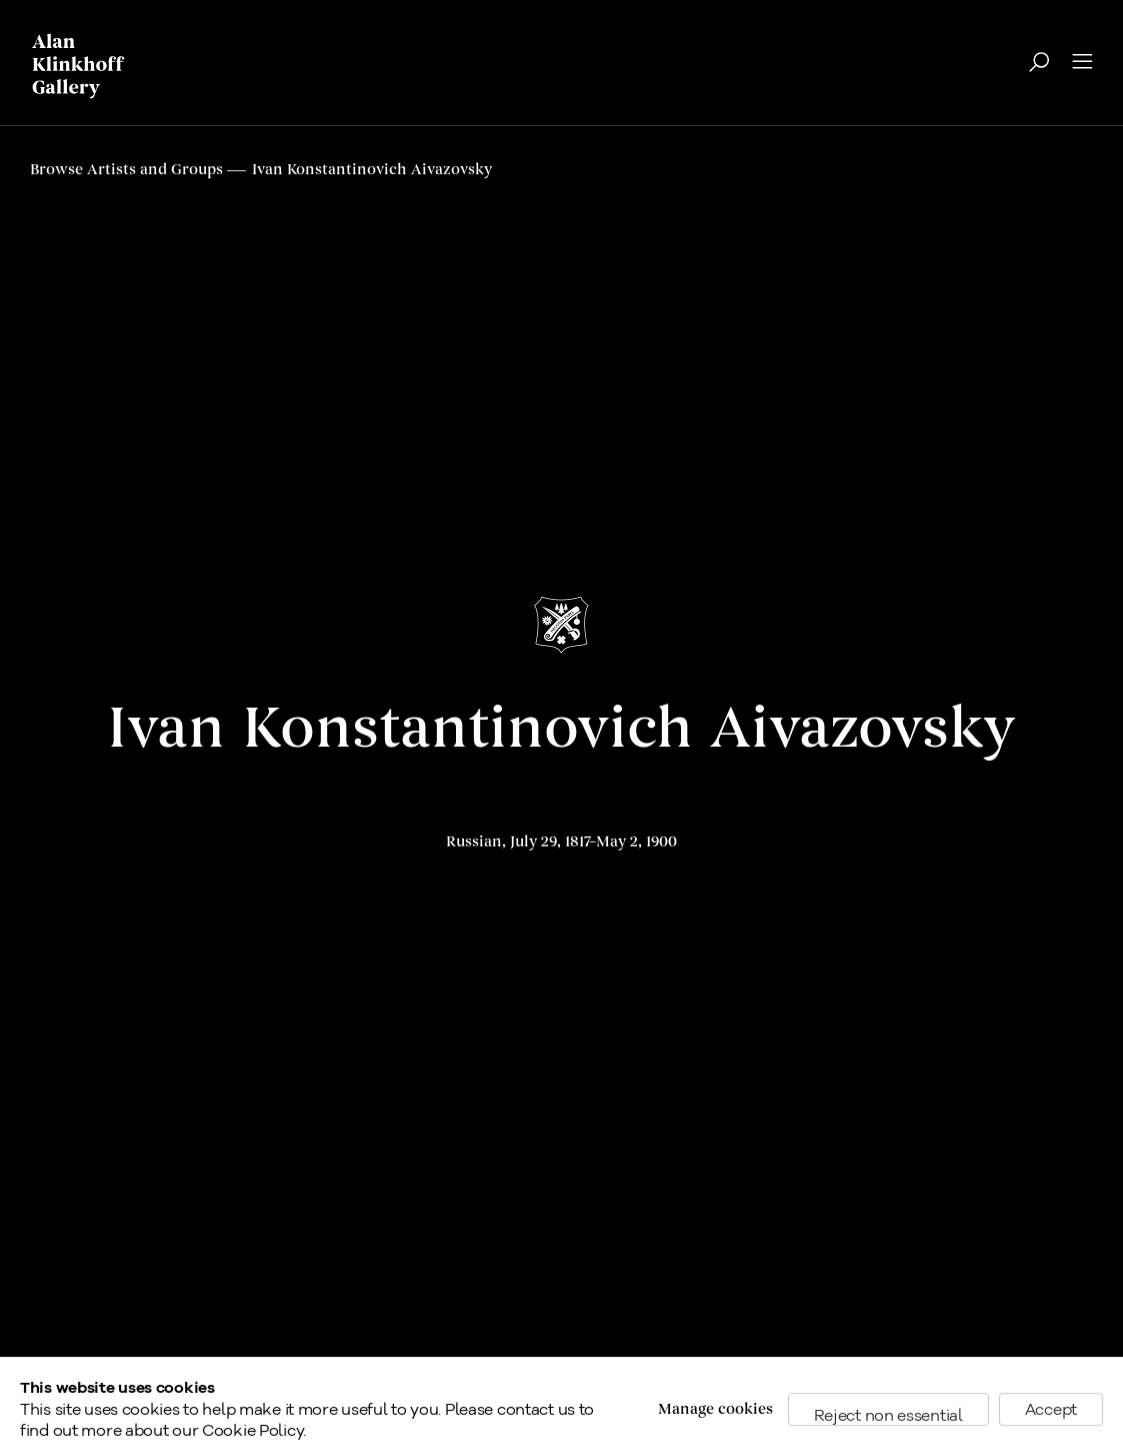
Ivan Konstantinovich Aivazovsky (561, 730)
